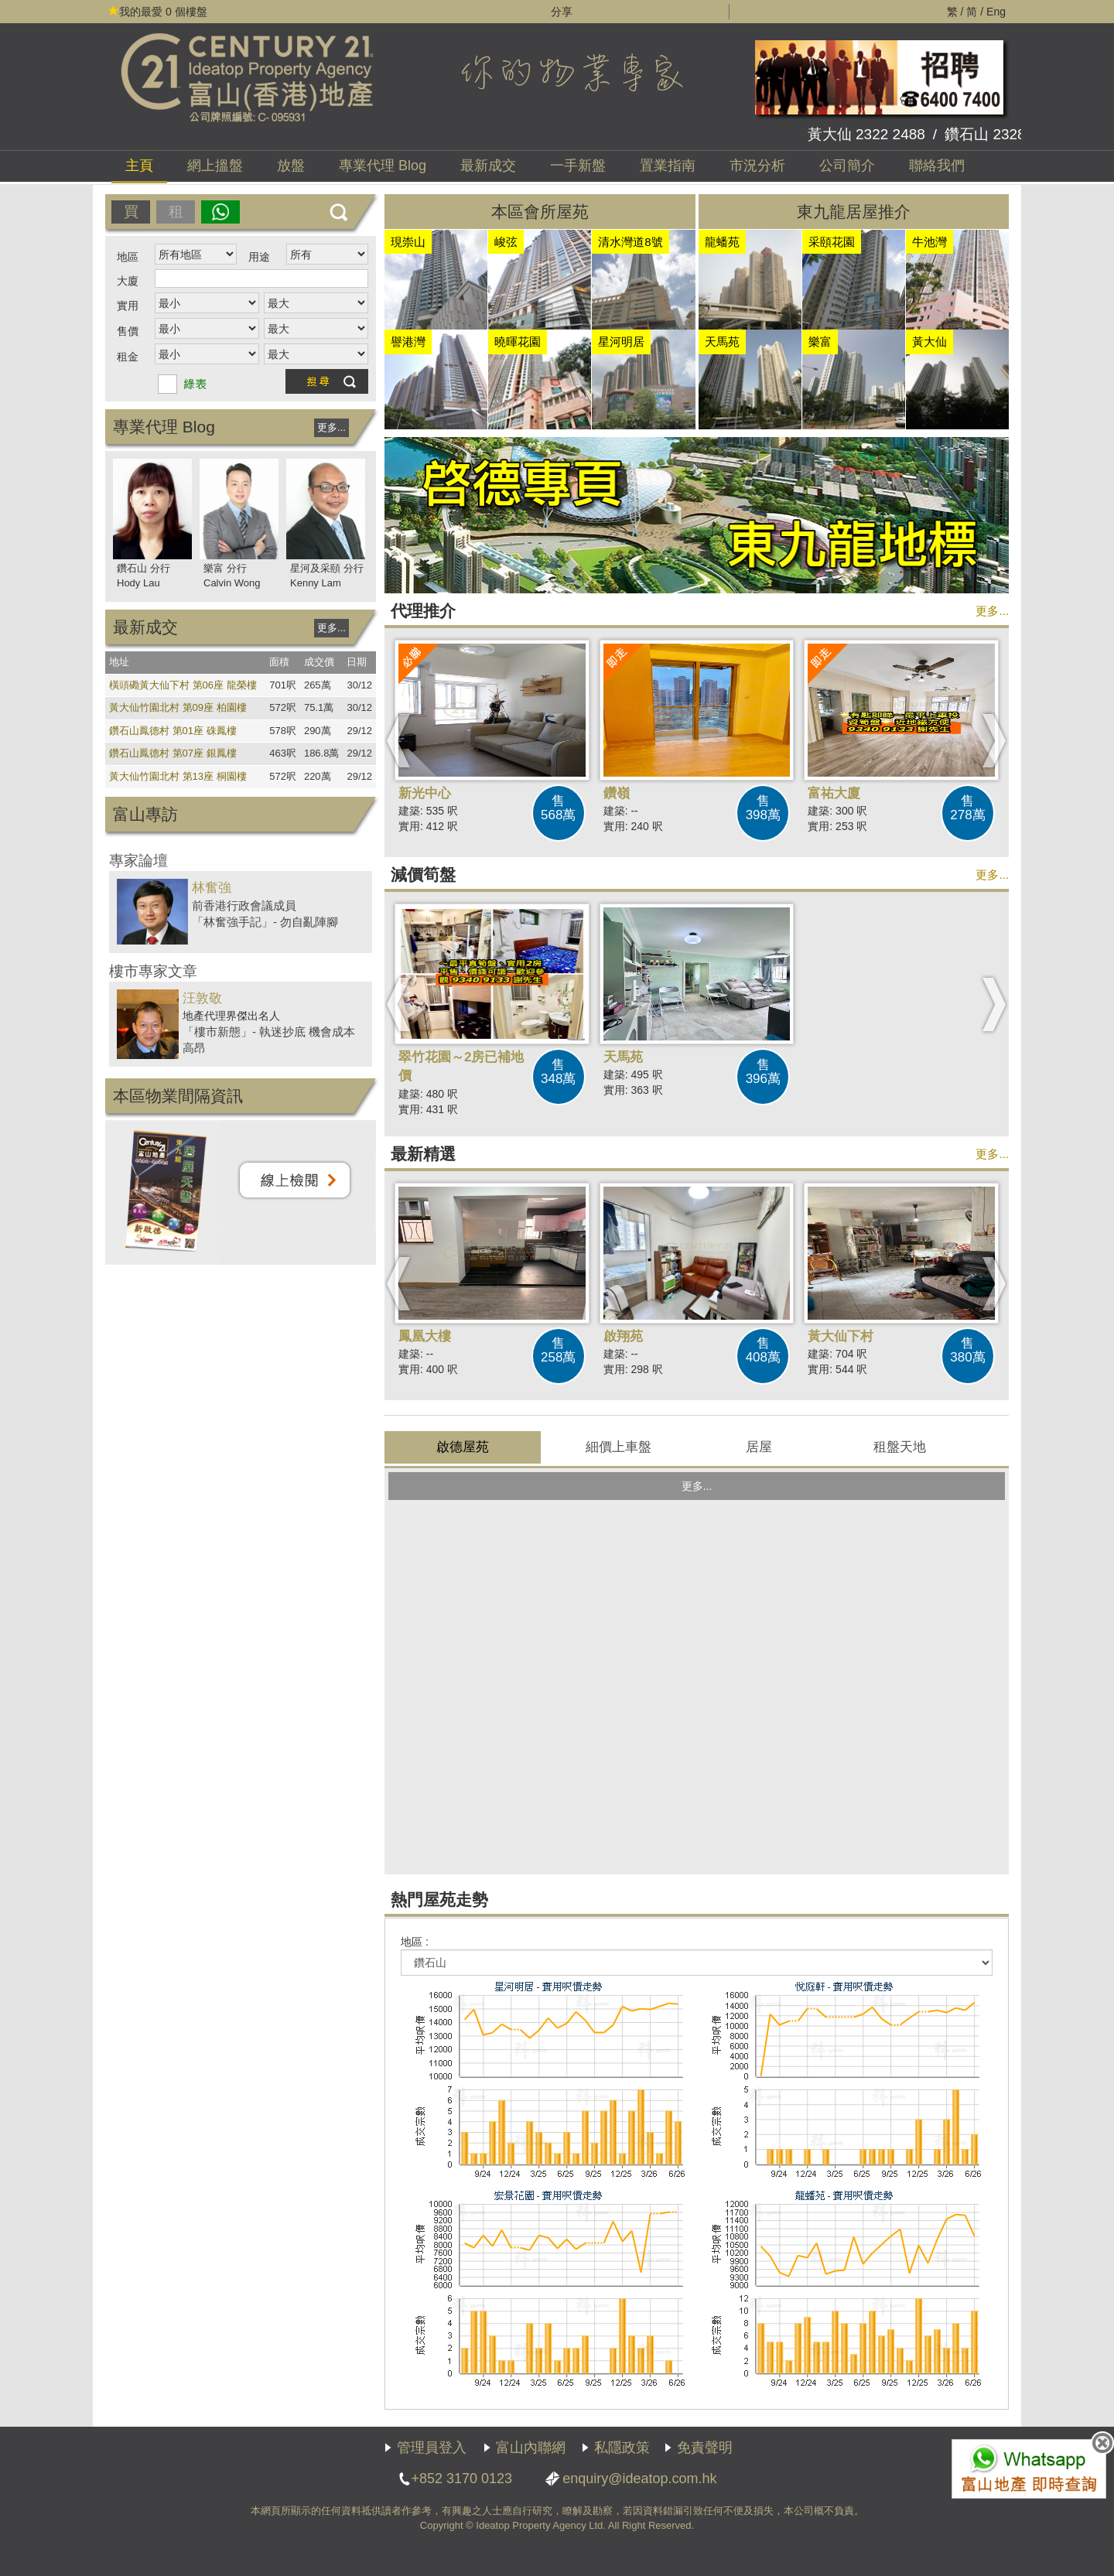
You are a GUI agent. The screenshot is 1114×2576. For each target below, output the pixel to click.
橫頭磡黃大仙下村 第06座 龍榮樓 (183, 685)
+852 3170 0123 (461, 2478)
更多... (331, 427)
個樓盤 (157, 11)
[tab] (462, 1447)
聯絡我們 (937, 165)
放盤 (291, 165)
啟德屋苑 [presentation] (462, 1447)
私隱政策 (622, 2447)
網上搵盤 (215, 165)
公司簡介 (847, 165)
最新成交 (488, 165)
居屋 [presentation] (759, 1447)
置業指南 (667, 165)
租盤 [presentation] (899, 1447)
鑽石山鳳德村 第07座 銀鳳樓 (173, 753)
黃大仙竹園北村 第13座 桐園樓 (178, 776)
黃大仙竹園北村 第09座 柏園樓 (178, 707)
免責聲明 (705, 2447)
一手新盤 (578, 165)
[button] (398, 740)
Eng (996, 11)
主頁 (139, 165)
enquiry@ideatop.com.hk (639, 2478)
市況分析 (757, 165)
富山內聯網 (531, 2447)
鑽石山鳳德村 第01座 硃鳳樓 (173, 730)
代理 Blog (382, 165)
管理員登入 (431, 2447)
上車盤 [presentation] (618, 1447)
